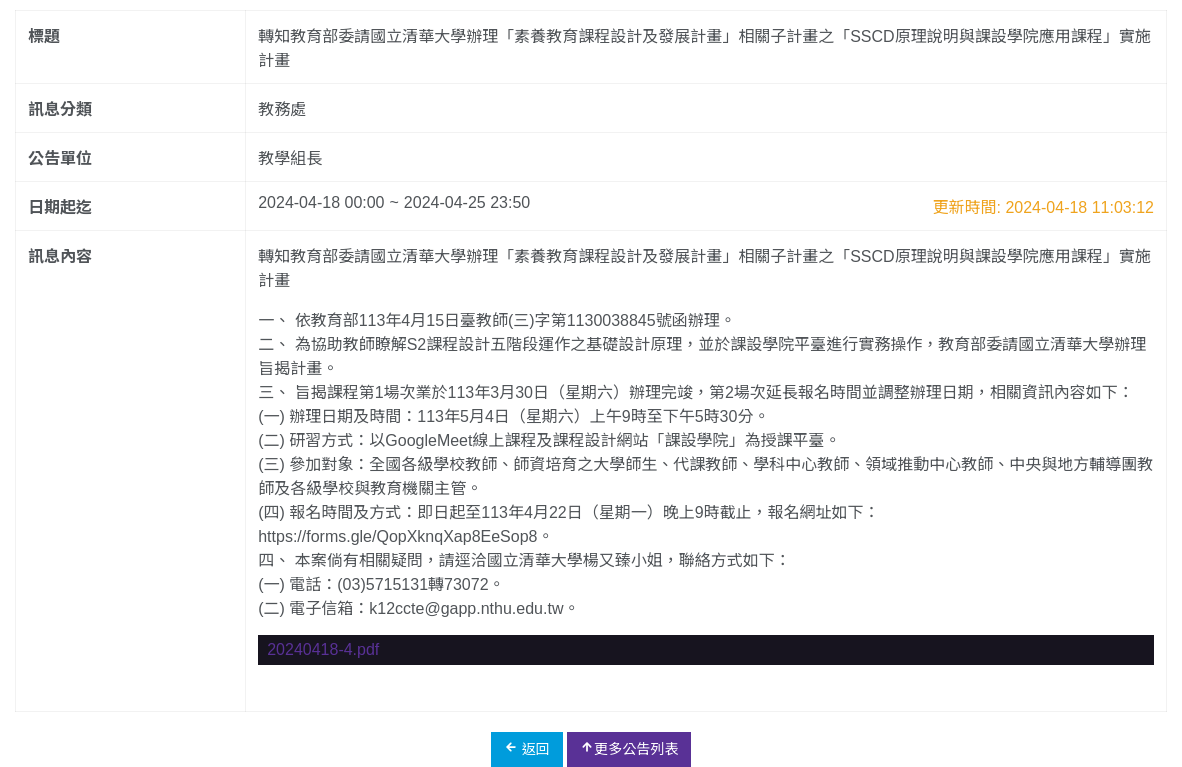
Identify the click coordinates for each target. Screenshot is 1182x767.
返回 (527, 748)
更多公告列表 (629, 748)
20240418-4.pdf (323, 649)
